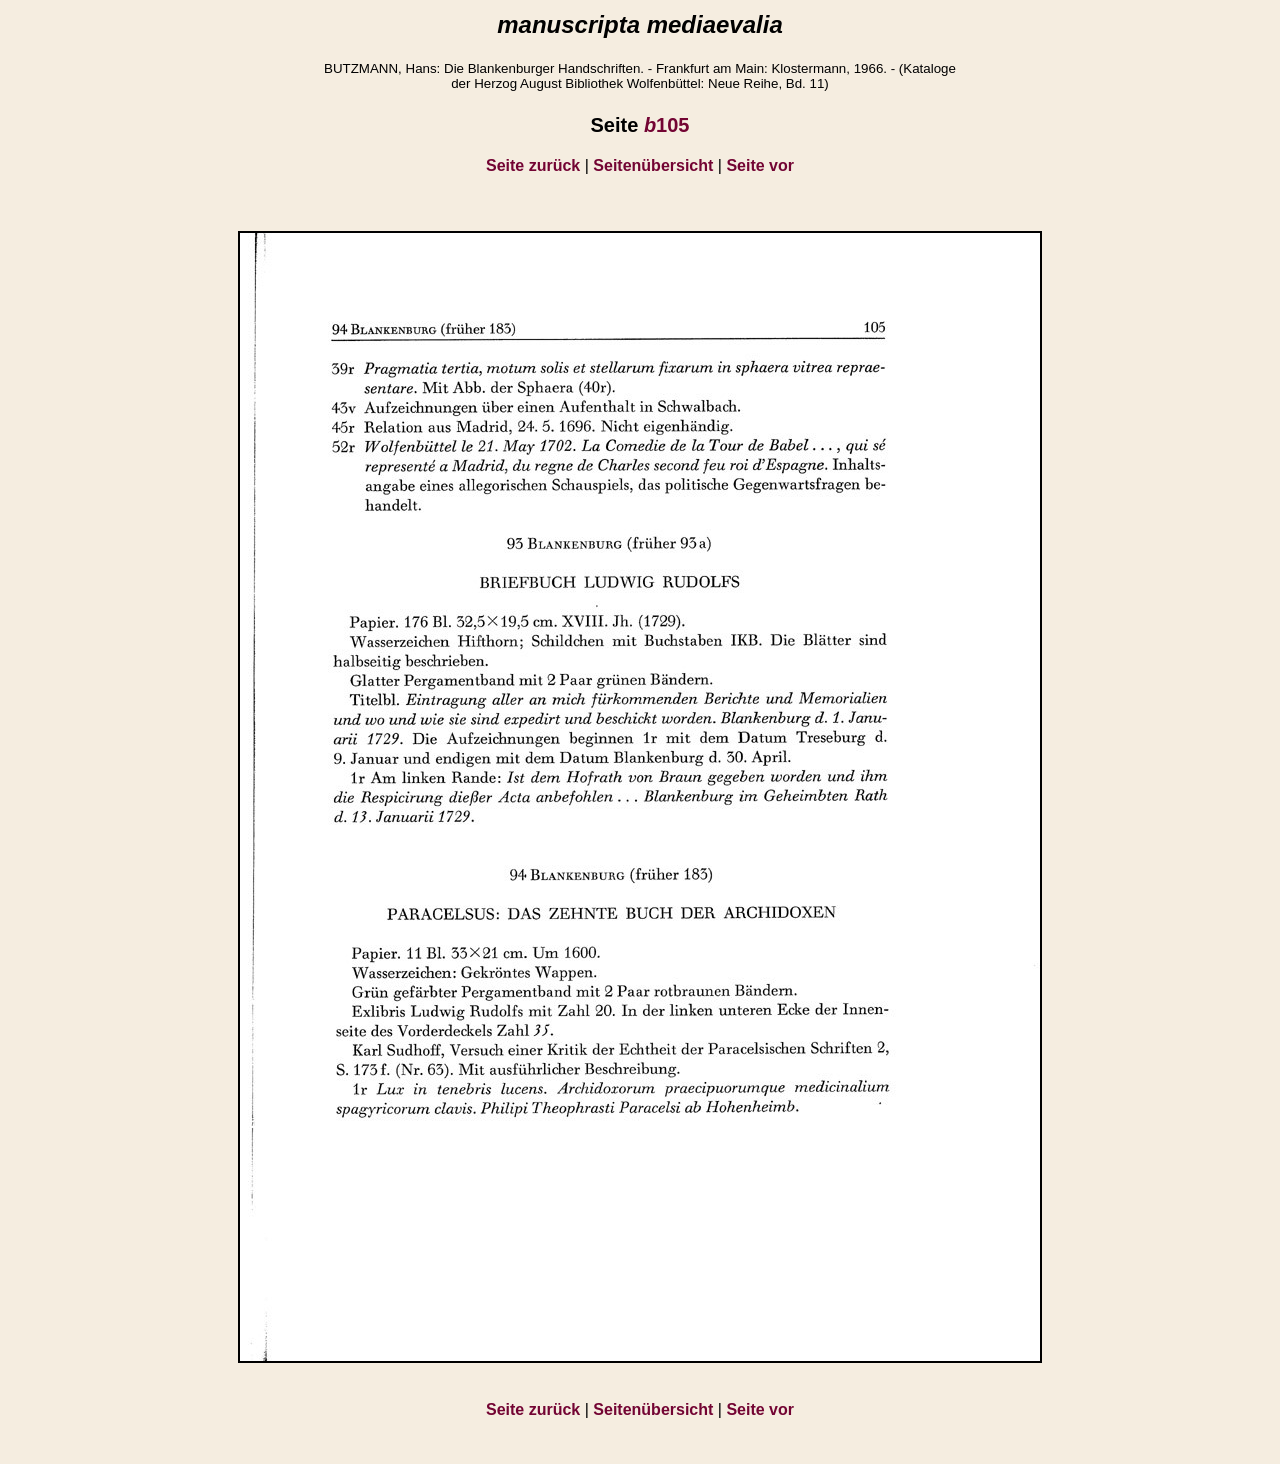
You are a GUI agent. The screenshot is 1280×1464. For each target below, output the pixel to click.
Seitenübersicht (653, 165)
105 (667, 125)
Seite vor (760, 165)
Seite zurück (533, 165)
